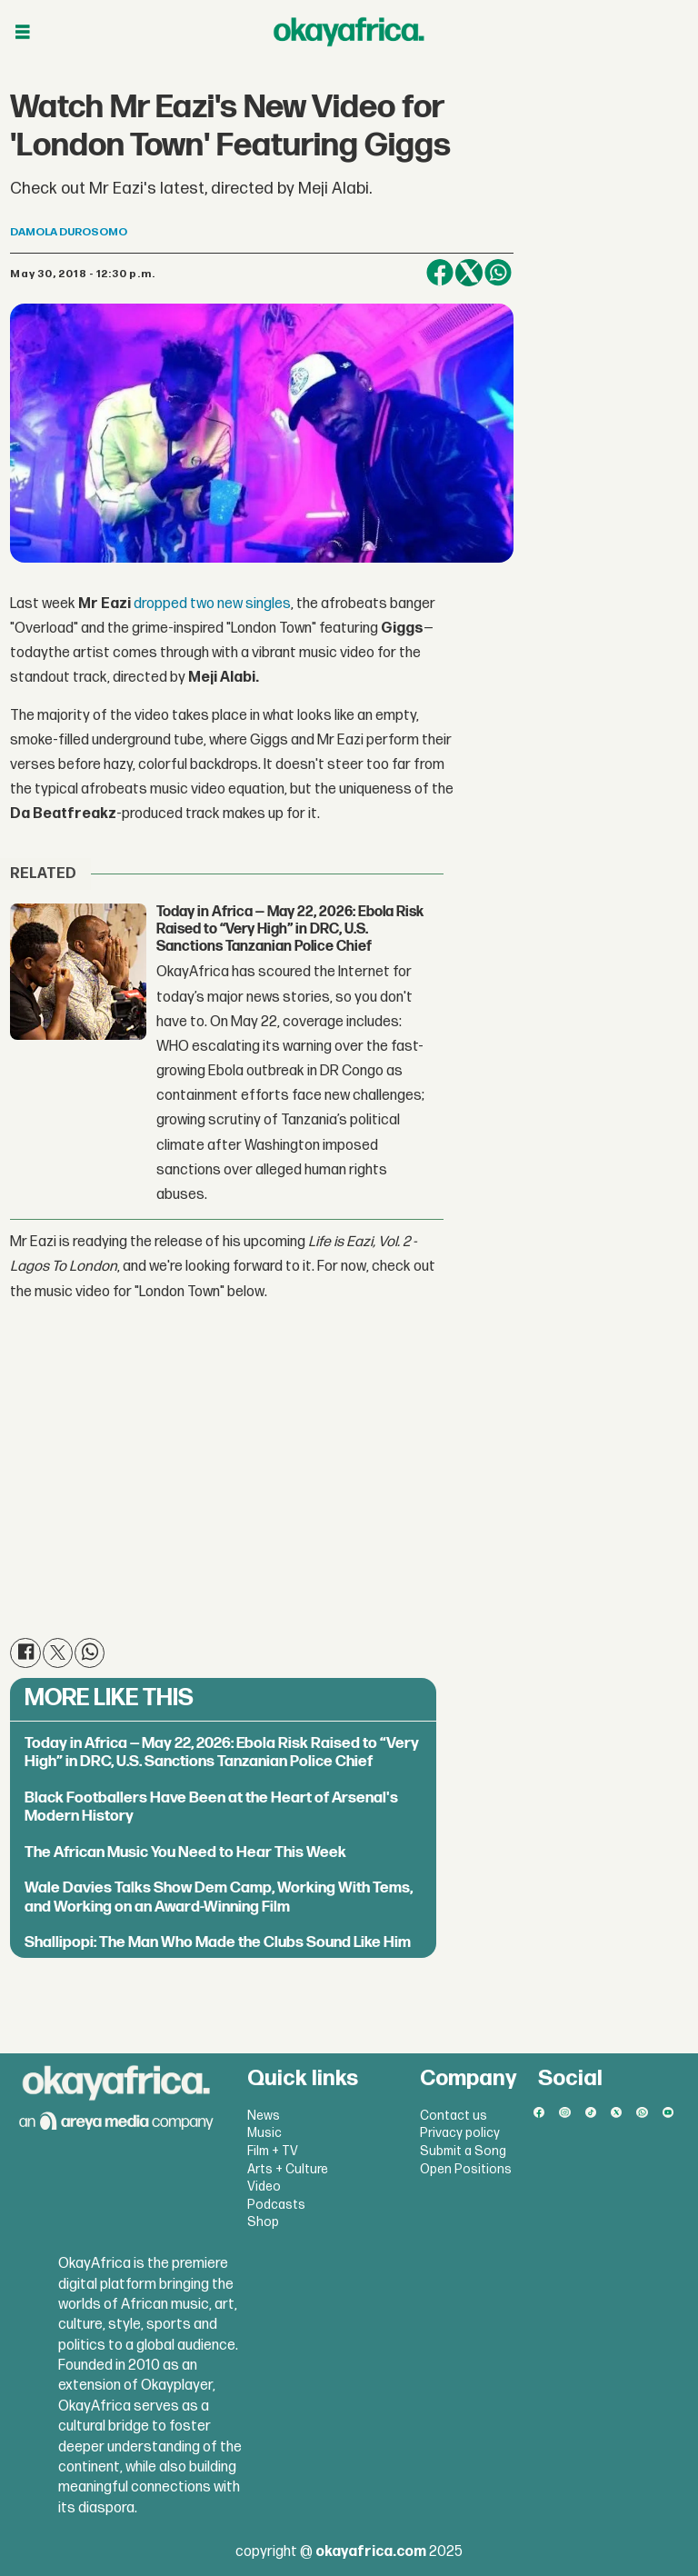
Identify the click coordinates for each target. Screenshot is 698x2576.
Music (264, 2133)
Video (264, 2186)
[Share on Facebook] (440, 272)
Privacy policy (460, 2133)
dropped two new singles (212, 604)
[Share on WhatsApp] (498, 272)
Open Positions (466, 2169)
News (263, 2115)
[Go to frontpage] (349, 31)
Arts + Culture (287, 2169)
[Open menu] (22, 32)
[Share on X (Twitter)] (469, 272)
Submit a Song (463, 2151)
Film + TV (272, 2151)
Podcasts (276, 2204)
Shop (263, 2222)
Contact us (453, 2115)
